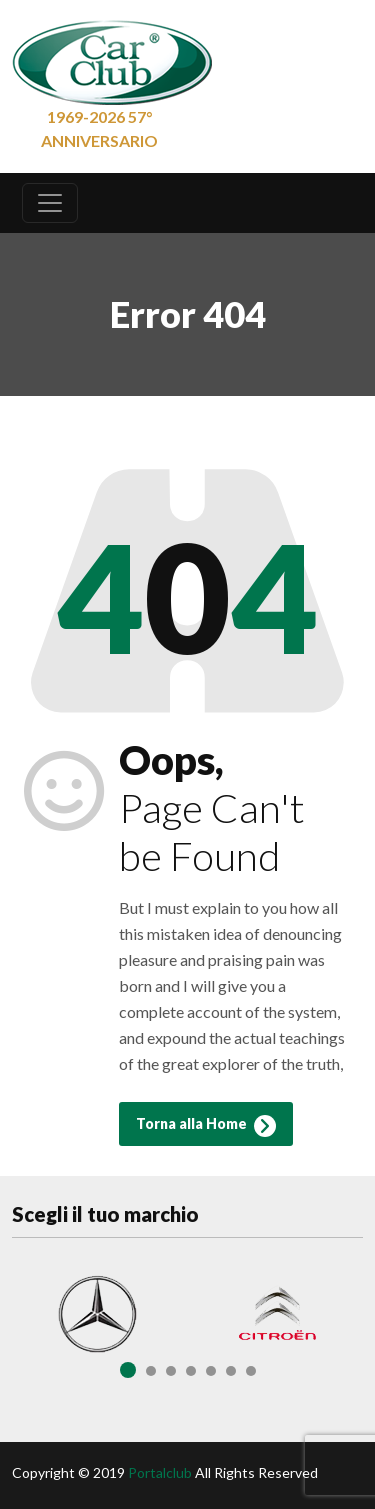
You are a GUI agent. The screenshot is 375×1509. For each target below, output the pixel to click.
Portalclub (160, 1472)
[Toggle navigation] (50, 203)
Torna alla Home (206, 1126)
